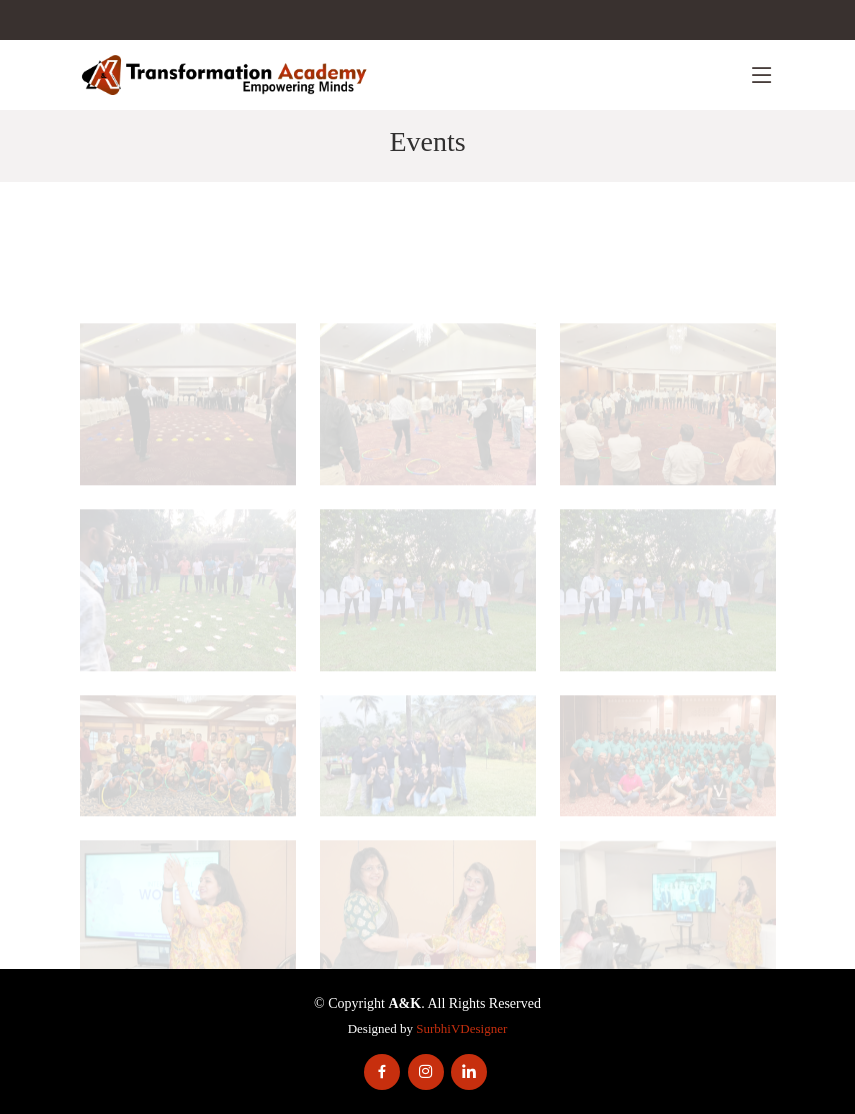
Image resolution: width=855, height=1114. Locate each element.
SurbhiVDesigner (461, 1028)
